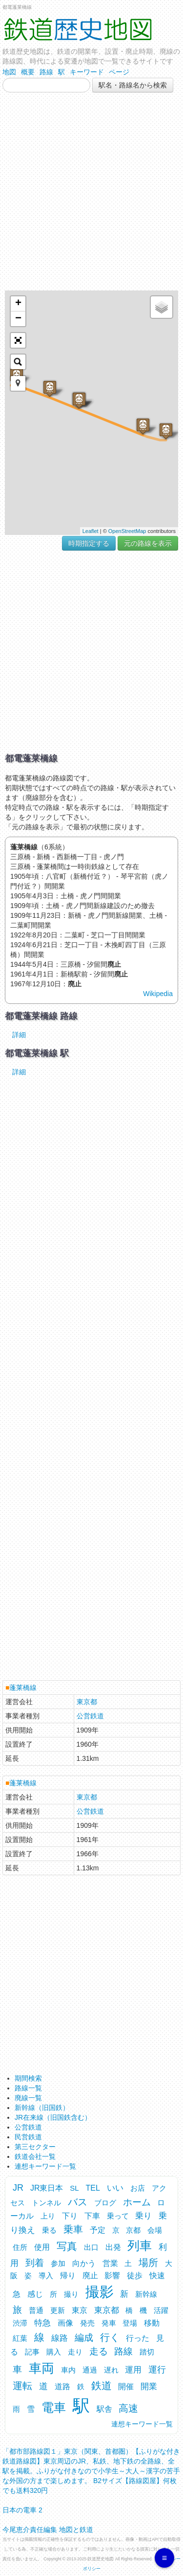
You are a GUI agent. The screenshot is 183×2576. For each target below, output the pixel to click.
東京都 (87, 1702)
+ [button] (18, 303)
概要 (28, 72)
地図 (9, 72)
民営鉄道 (28, 2137)
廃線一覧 (28, 2098)
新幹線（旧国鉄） (42, 2107)
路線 (46, 72)
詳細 (19, 1035)
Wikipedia (158, 994)
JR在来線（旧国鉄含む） (53, 2117)
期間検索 (28, 2078)
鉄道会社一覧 (35, 2156)
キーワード (87, 72)
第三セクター (35, 2147)
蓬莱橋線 (23, 1687)
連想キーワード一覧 (45, 2166)
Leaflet (90, 531)
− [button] (18, 318)
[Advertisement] (91, 191)
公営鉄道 (90, 1716)
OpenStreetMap (127, 531)
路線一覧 (28, 2088)
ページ (119, 72)
